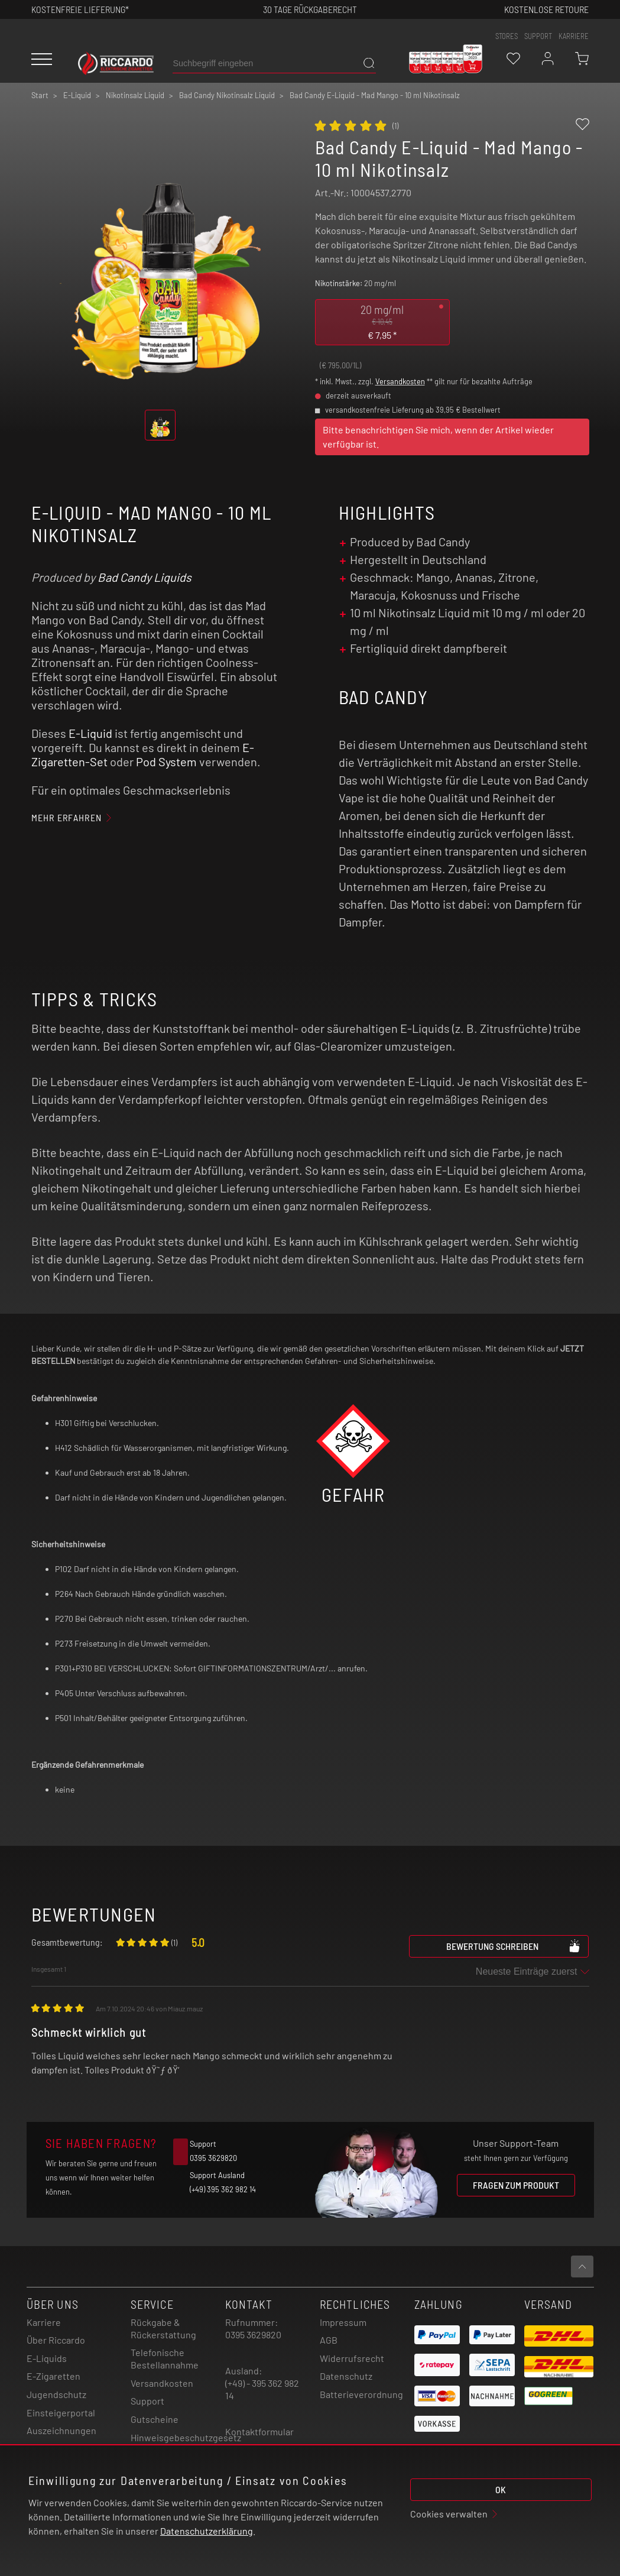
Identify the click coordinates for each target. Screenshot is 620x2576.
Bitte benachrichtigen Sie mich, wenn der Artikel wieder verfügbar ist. (438, 436)
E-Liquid (90, 733)
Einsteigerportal (61, 2412)
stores (506, 36)
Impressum (343, 2322)
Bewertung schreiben (513, 1945)
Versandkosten (400, 381)
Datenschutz (346, 2375)
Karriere (574, 36)
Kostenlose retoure (546, 9)
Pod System (166, 761)
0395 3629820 (253, 2334)
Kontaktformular (259, 2431)
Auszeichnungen (61, 2430)
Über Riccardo (56, 2339)
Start (39, 95)
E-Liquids (47, 2358)
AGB (328, 2339)
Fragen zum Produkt (516, 2185)
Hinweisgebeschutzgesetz (186, 2437)
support (538, 36)
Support (147, 2400)
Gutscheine (154, 2419)
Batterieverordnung (361, 2394)
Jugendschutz (56, 2394)
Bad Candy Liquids (144, 577)
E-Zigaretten (53, 2375)
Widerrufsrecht (352, 2358)
